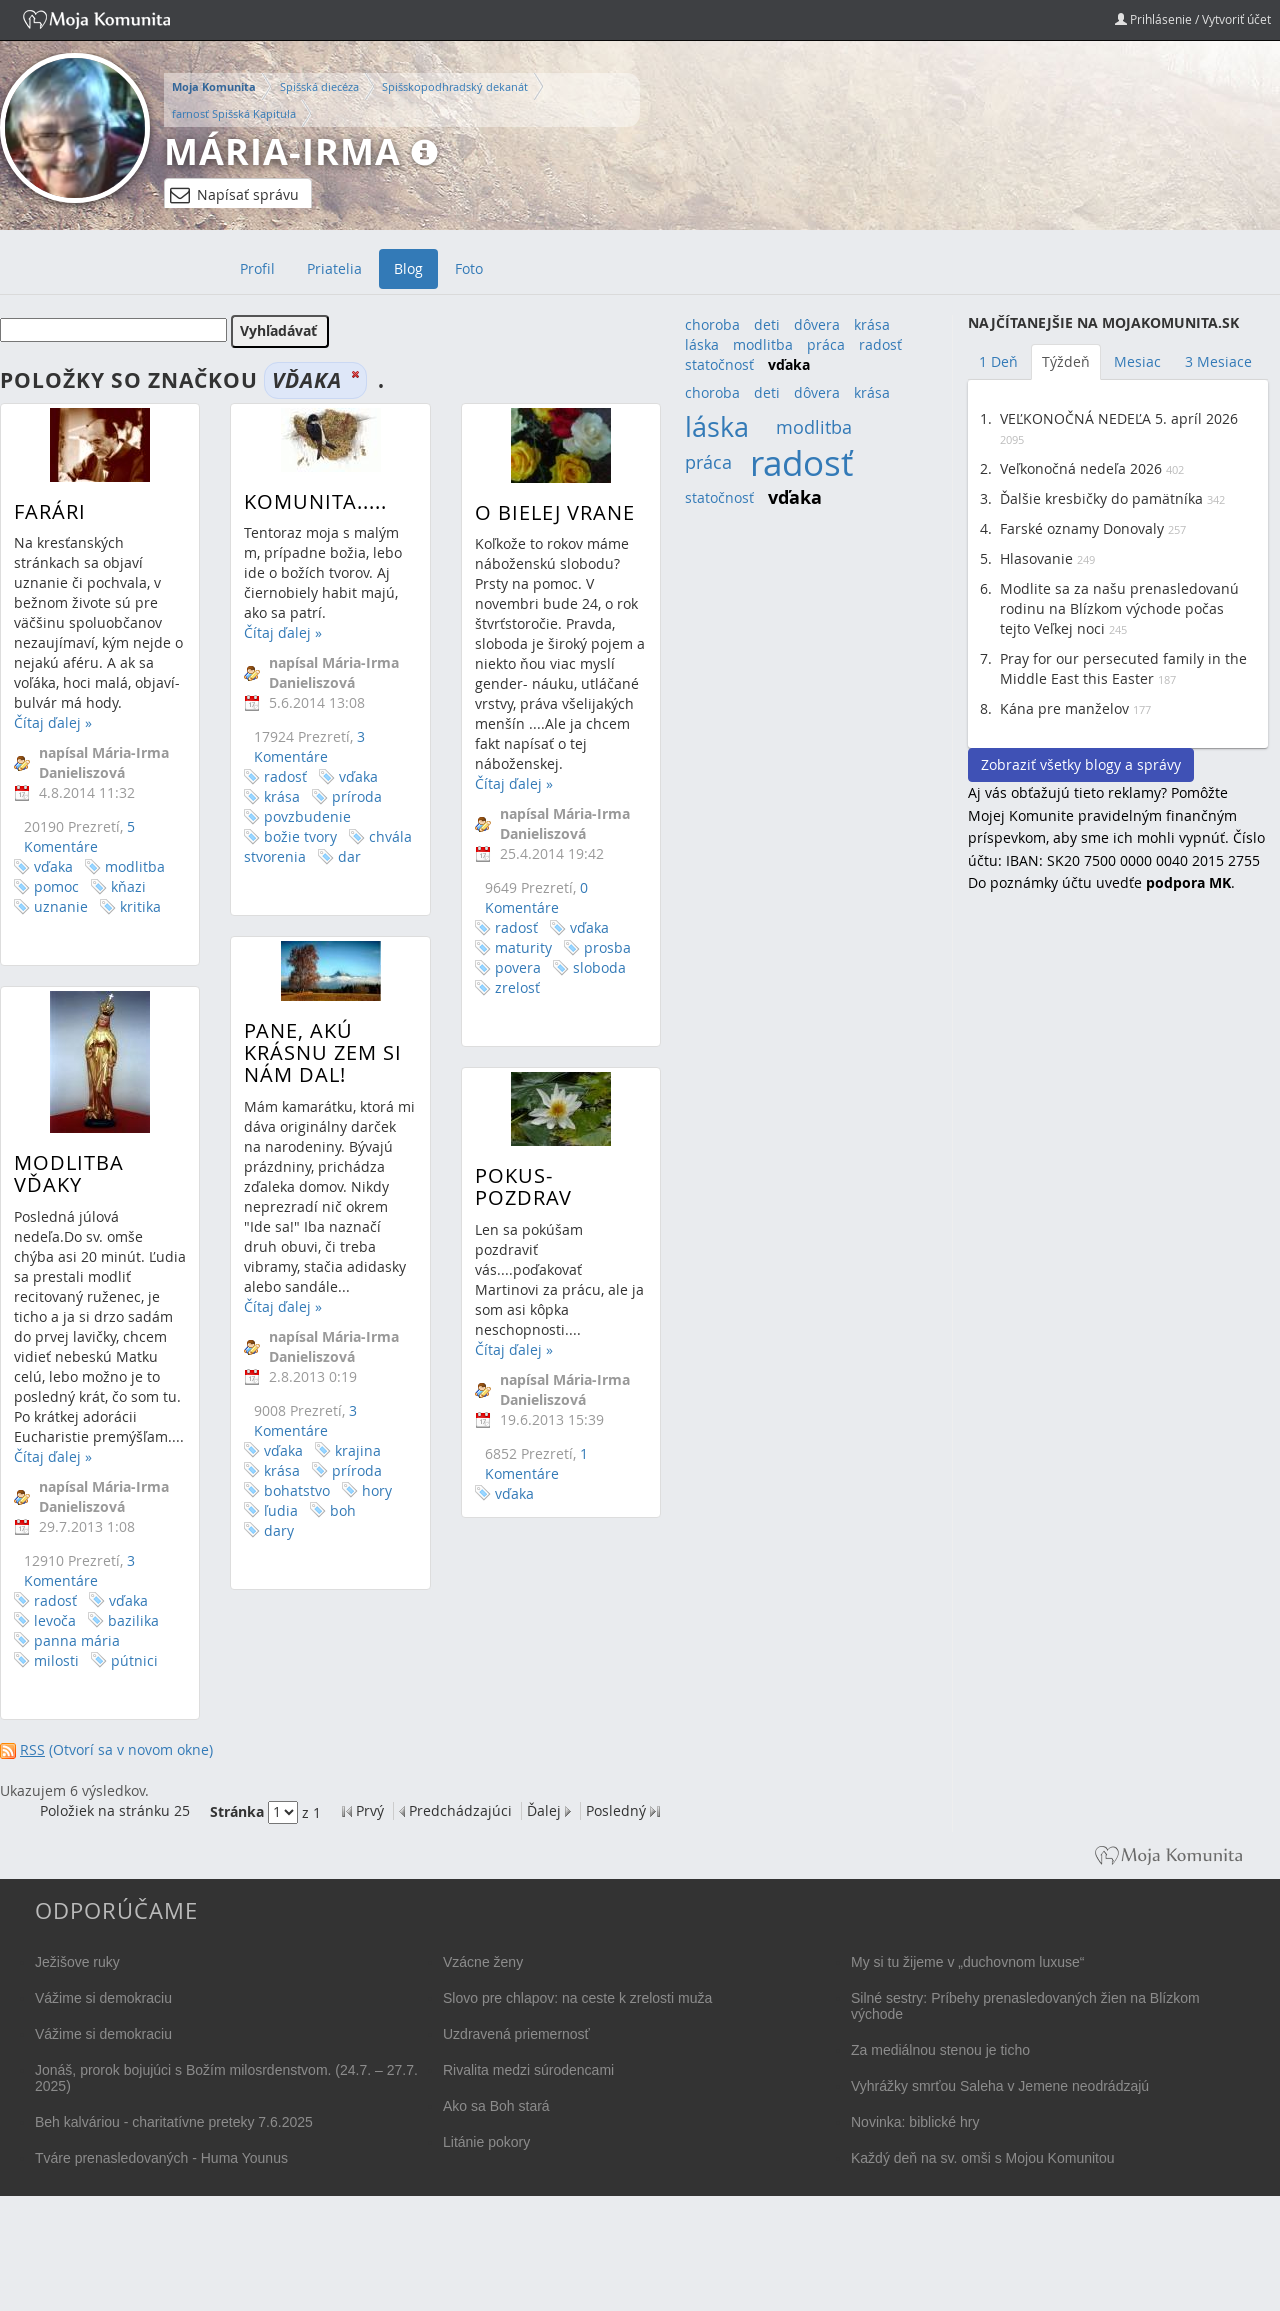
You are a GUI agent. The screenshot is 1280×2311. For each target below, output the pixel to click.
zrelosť (503, 987)
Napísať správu (234, 195)
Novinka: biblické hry (915, 2122)
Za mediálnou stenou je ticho (940, 2050)
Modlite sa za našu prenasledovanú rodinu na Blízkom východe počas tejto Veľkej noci (1119, 608)
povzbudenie (301, 816)
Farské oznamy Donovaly (1082, 528)
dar (343, 856)
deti (767, 324)
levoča (55, 1644)
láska (702, 344)
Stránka (237, 1811)
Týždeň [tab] (1066, 361)
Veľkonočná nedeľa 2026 (1081, 468)
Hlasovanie (1036, 558)
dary (273, 1548)
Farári (50, 511)
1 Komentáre (522, 1480)
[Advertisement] (1118, 1234)
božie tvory (294, 836)
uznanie (61, 906)
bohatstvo (291, 1508)
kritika (140, 906)
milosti (56, 1684)
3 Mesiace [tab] (1218, 361)
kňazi (128, 886)
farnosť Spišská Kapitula (234, 113)
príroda (351, 796)
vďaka (53, 866)
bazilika (133, 1644)
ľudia (275, 1528)
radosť (279, 776)
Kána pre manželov (1064, 708)
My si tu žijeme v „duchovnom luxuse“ (967, 1962)
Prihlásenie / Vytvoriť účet (1193, 19)
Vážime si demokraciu (103, 1998)
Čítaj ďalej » (53, 722)
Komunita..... (309, 501)
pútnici (134, 1684)
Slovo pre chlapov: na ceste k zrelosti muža (577, 1998)
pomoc (56, 886)
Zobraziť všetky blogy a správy (1081, 764)
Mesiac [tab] (1137, 361)
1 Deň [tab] (998, 361)
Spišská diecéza (319, 86)
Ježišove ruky (77, 1962)
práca (826, 344)
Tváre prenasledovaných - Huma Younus (161, 2158)
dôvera (817, 324)
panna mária (77, 1664)
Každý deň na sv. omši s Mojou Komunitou (983, 2158)
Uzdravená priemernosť (516, 2034)
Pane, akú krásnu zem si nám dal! (317, 1070)
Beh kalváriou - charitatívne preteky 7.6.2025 (174, 2122)
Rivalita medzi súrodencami (528, 2070)
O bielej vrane (541, 512)
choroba (712, 324)
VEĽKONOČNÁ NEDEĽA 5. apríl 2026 (1119, 418)
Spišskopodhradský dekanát (455, 86)
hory (371, 1508)
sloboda (585, 967)
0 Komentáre (522, 897)
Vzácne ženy (483, 1962)
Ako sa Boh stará (496, 2106)
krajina (352, 1468)
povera (504, 967)
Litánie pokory (486, 2142)
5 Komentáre (79, 836)
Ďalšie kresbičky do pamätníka (1101, 498)
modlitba (135, 866)
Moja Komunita (214, 87)
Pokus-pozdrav (509, 1204)
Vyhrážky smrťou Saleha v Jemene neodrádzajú (1000, 2086)
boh (337, 1528)
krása (276, 796)
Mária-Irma (282, 151)
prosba (593, 947)
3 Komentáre (303, 746)
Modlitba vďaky (69, 1197)
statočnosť (719, 364)
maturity (509, 947)
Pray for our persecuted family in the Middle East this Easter (1123, 668)
